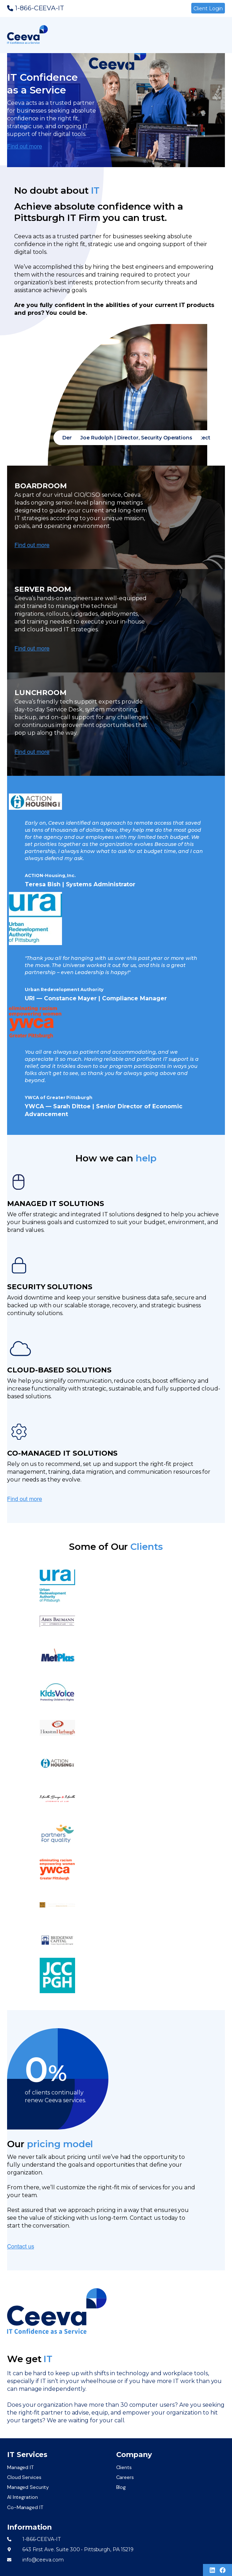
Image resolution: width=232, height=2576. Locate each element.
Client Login (208, 8)
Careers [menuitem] (125, 2477)
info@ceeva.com (42, 2560)
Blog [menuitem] (121, 2487)
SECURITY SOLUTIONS (49, 1287)
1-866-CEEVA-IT (39, 8)
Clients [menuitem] (124, 2467)
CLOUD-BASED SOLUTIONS (59, 1370)
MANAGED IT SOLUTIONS (55, 1203)
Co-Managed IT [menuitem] (25, 2507)
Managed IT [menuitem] (20, 2467)
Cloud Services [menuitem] (24, 2477)
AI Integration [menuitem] (22, 2497)
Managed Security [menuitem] (28, 2487)
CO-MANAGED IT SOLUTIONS (62, 1453)
